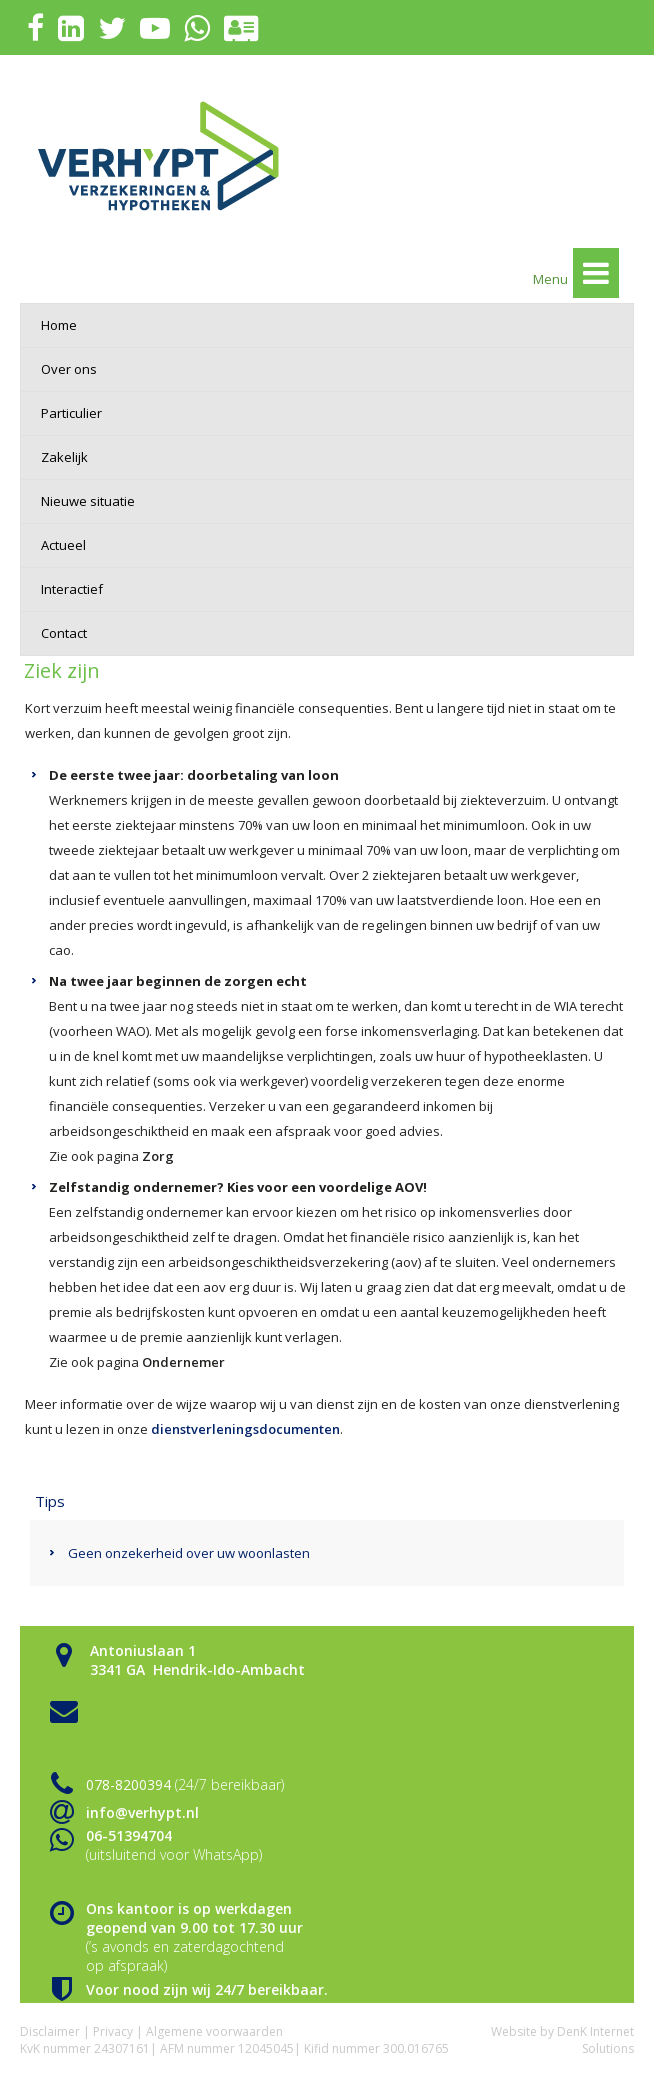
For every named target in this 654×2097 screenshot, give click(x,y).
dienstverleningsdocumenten (245, 1429)
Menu (576, 273)
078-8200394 (128, 1784)
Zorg (158, 1156)
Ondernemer (183, 1362)
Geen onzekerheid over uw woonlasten (189, 1553)
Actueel (63, 545)
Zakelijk (64, 457)
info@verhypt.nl (142, 1812)
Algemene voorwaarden (214, 2031)
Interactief (72, 589)
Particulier (71, 413)
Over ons (69, 369)
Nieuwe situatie (88, 501)
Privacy (113, 2031)
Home (59, 325)
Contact (64, 633)
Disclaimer (50, 2031)
